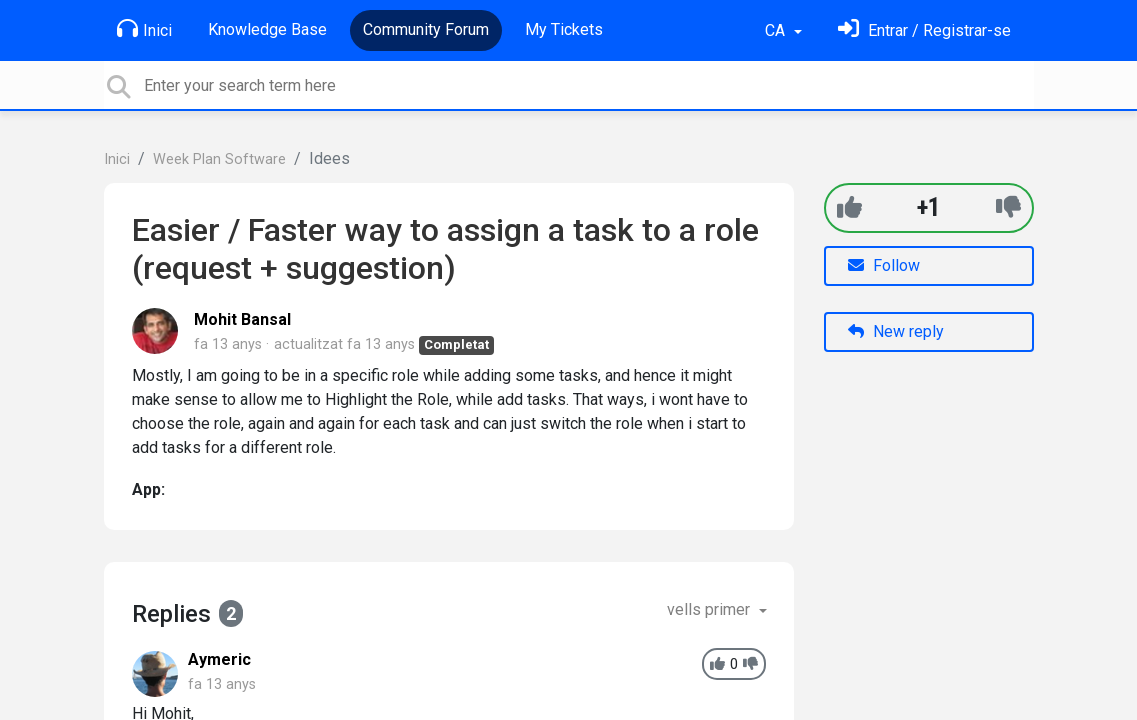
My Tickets (564, 29)
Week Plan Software (219, 159)
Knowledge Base (267, 29)
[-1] (1008, 207)
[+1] (849, 207)
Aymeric (219, 659)
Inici (144, 29)
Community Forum (426, 29)
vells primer (710, 609)
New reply (896, 331)
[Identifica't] (924, 30)
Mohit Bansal (242, 319)
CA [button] (777, 30)
